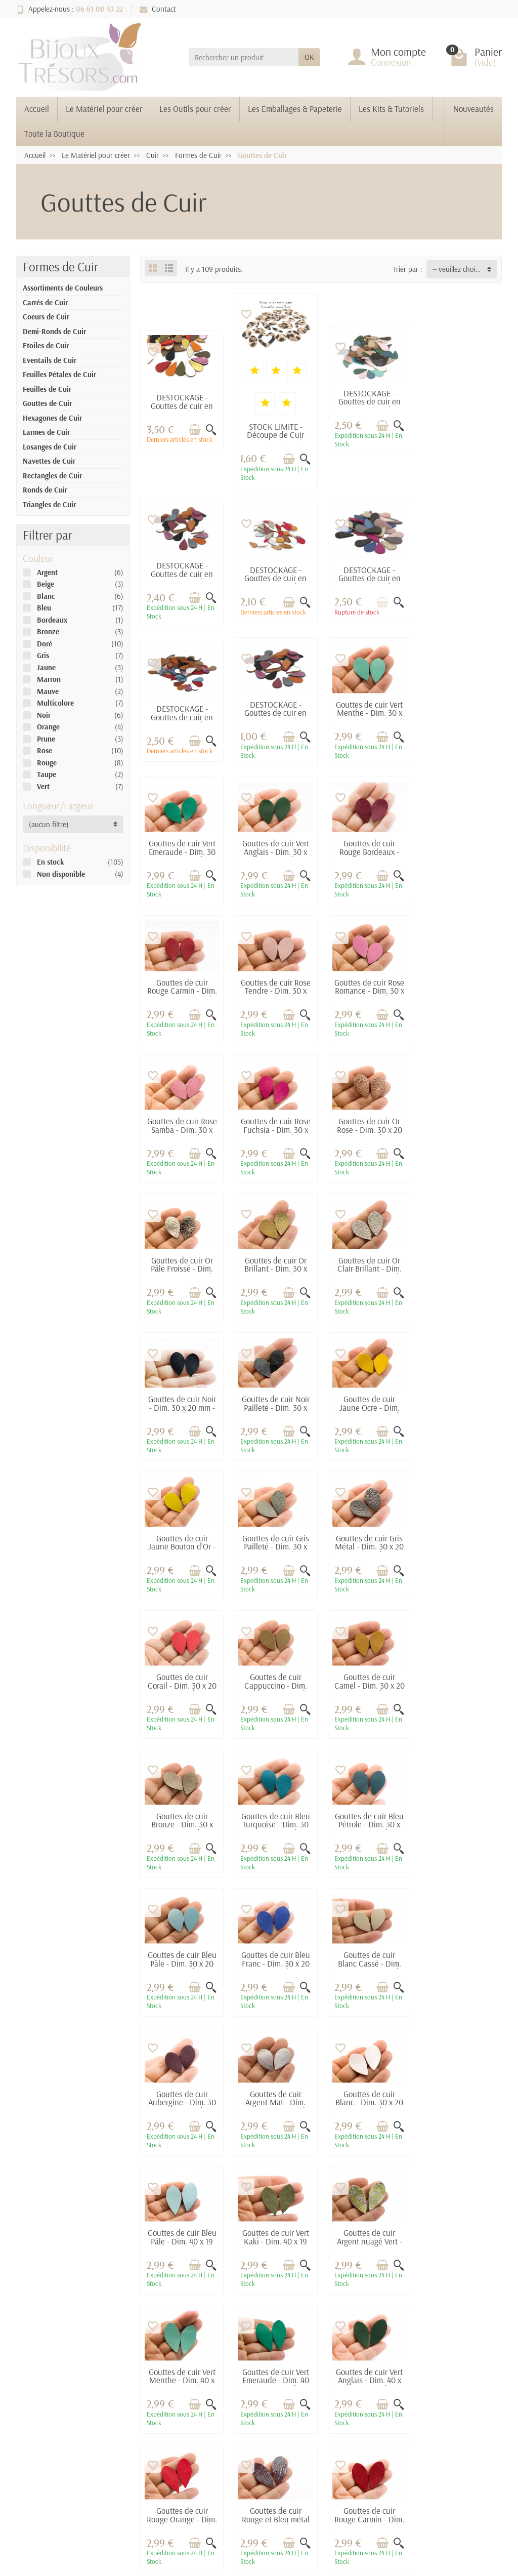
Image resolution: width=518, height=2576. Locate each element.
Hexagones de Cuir (52, 418)
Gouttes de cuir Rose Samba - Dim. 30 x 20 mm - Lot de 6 (460, 854)
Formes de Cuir (60, 266)
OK (309, 57)
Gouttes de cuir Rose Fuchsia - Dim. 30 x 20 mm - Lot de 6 (181, 992)
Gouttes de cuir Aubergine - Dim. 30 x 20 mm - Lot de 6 (181, 1679)
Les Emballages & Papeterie (295, 108)
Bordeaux (52, 620)
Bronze (48, 631)
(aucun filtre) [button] (49, 824)
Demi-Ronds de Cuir (54, 331)
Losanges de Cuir (49, 447)
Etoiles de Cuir (46, 345)
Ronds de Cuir (45, 490)
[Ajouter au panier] (194, 429)
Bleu (44, 607)
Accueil (36, 108)
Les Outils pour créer (195, 108)
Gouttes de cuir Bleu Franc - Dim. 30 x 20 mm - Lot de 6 (367, 1541)
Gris (43, 655)
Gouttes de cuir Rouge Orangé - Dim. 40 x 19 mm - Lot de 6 (274, 1961)
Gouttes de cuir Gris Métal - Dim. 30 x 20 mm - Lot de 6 (367, 1264)
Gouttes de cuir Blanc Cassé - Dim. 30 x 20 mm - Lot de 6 (460, 1546)
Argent (47, 572)
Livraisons (143, 2333)
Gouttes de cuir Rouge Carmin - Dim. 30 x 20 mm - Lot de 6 (181, 854)
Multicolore (55, 703)
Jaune (46, 667)
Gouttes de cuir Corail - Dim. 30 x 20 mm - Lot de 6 (460, 1264)
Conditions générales (140, 2366)
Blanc (46, 596)
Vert (43, 786)
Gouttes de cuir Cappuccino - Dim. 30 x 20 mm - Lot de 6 (181, 1407)
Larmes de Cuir (46, 432)
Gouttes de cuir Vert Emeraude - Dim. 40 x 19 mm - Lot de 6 (460, 1817)
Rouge (47, 762)
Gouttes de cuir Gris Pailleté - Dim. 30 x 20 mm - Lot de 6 (274, 1264)
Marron (49, 679)
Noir (44, 715)
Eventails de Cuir (49, 360)
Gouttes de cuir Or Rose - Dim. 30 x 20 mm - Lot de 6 (274, 987)
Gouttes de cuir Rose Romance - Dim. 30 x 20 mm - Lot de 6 (367, 854)
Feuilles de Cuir (47, 389)
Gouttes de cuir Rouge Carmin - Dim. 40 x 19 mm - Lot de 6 (460, 1961)
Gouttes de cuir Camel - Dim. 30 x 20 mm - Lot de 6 (275, 1402)
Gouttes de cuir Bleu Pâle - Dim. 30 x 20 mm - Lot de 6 (274, 1541)
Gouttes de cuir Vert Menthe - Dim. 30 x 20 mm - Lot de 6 (181, 710)
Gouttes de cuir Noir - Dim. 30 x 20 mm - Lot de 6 (275, 1125)
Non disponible (61, 874)
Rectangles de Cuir (52, 475)
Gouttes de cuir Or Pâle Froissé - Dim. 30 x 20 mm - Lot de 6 (367, 992)
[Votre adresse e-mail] (237, 2483)
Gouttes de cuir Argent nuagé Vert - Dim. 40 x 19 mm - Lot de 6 (274, 1822)
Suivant (483, 2031)
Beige (45, 584)
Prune (46, 739)
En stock (50, 862)
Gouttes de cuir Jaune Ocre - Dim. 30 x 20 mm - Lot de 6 (460, 1130)
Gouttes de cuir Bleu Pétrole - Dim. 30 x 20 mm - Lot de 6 (181, 1541)
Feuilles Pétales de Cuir (59, 374)
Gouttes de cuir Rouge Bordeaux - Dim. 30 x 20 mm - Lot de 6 (460, 715)
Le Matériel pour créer (104, 108)
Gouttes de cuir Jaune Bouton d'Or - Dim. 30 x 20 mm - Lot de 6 (181, 1269)
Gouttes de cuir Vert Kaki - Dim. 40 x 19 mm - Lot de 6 (181, 1817)
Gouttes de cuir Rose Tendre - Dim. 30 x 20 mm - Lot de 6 (274, 854)
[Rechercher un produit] (243, 57)
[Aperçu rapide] (211, 429)
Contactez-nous (334, 2361)
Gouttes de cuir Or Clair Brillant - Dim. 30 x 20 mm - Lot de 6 (181, 1130)
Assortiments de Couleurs (63, 288)
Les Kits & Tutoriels (391, 108)
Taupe (46, 774)
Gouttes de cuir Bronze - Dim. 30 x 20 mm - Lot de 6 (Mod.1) (367, 1407)
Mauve (48, 691)
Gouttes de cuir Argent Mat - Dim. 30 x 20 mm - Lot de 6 (274, 1684)
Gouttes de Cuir (47, 403)
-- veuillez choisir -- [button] (461, 269)
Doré (44, 643)
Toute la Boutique (54, 133)
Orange (48, 726)
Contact (158, 9)
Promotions (236, 2333)
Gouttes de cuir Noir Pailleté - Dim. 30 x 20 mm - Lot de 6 (367, 1125)
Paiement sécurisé (155, 2347)
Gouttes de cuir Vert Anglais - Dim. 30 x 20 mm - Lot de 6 (367, 710)
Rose (44, 750)
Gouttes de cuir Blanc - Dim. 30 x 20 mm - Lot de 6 (367, 1679)
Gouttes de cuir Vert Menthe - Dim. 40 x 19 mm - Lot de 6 (367, 1817)
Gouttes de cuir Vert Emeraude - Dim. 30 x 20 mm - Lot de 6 (274, 710)
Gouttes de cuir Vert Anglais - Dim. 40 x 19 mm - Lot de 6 (181, 1956)
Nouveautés (473, 108)
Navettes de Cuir (49, 461)
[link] (443, 2496)
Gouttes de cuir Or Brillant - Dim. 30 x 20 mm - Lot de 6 (460, 987)
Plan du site (328, 2347)
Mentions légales (336, 2333)
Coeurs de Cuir (46, 316)
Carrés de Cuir (45, 302)
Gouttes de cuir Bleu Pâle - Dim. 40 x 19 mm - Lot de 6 (460, 1679)
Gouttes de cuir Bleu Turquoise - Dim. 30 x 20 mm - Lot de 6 (460, 1402)
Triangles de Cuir (49, 504)
